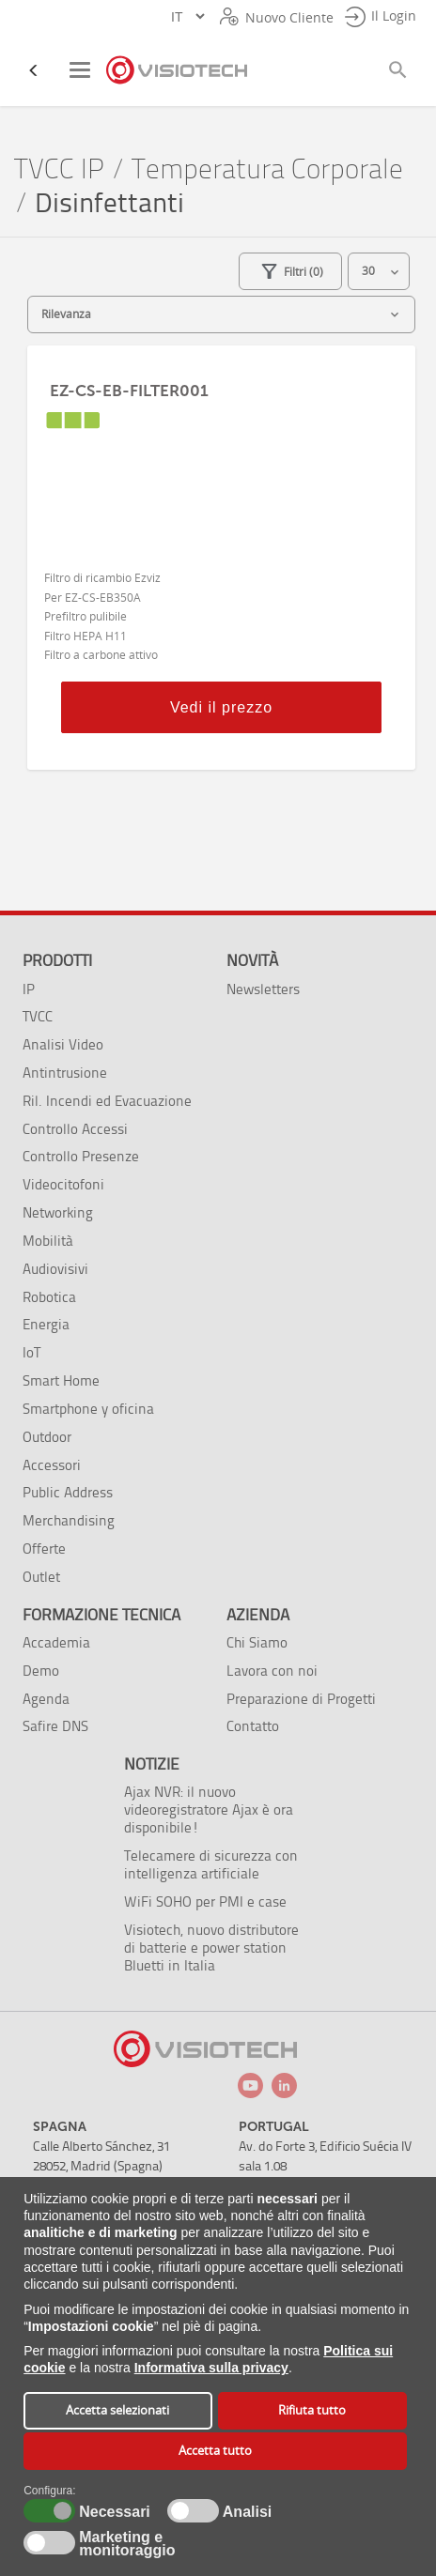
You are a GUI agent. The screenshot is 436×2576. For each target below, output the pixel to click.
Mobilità (48, 1241)
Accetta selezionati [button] (117, 2410)
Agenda (46, 1699)
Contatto (252, 1726)
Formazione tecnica (101, 1614)
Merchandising (69, 1520)
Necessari (112, 2512)
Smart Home (61, 1380)
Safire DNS (55, 1726)
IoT (31, 1352)
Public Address (68, 1492)
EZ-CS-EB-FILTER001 (129, 390)
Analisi (246, 2512)
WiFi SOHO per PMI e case (205, 1901)
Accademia (56, 1642)
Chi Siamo (257, 1642)
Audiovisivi (55, 1269)
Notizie (151, 1764)
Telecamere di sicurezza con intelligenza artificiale (211, 1864)
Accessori (52, 1465)
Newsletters (263, 989)
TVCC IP (59, 169)
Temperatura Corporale (267, 169)
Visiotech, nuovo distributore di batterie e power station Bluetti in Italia (211, 1947)
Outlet (41, 1577)
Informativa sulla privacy (211, 2367)
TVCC (38, 1016)
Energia (46, 1324)
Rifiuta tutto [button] (312, 2410)
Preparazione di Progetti (301, 1699)
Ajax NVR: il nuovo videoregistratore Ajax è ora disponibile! (208, 1809)
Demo (41, 1670)
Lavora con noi (272, 1670)
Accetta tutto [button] (215, 2451)
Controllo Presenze (81, 1156)
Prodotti (57, 960)
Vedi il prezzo (221, 707)
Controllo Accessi (75, 1129)
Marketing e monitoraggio (127, 2544)
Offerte (44, 1548)
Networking (58, 1212)
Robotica (49, 1297)
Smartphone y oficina (88, 1409)
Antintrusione (65, 1072)
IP (29, 989)
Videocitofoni (63, 1184)
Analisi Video (63, 1044)
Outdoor (47, 1437)
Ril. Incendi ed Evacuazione (107, 1101)
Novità (252, 960)
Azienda (257, 1614)
